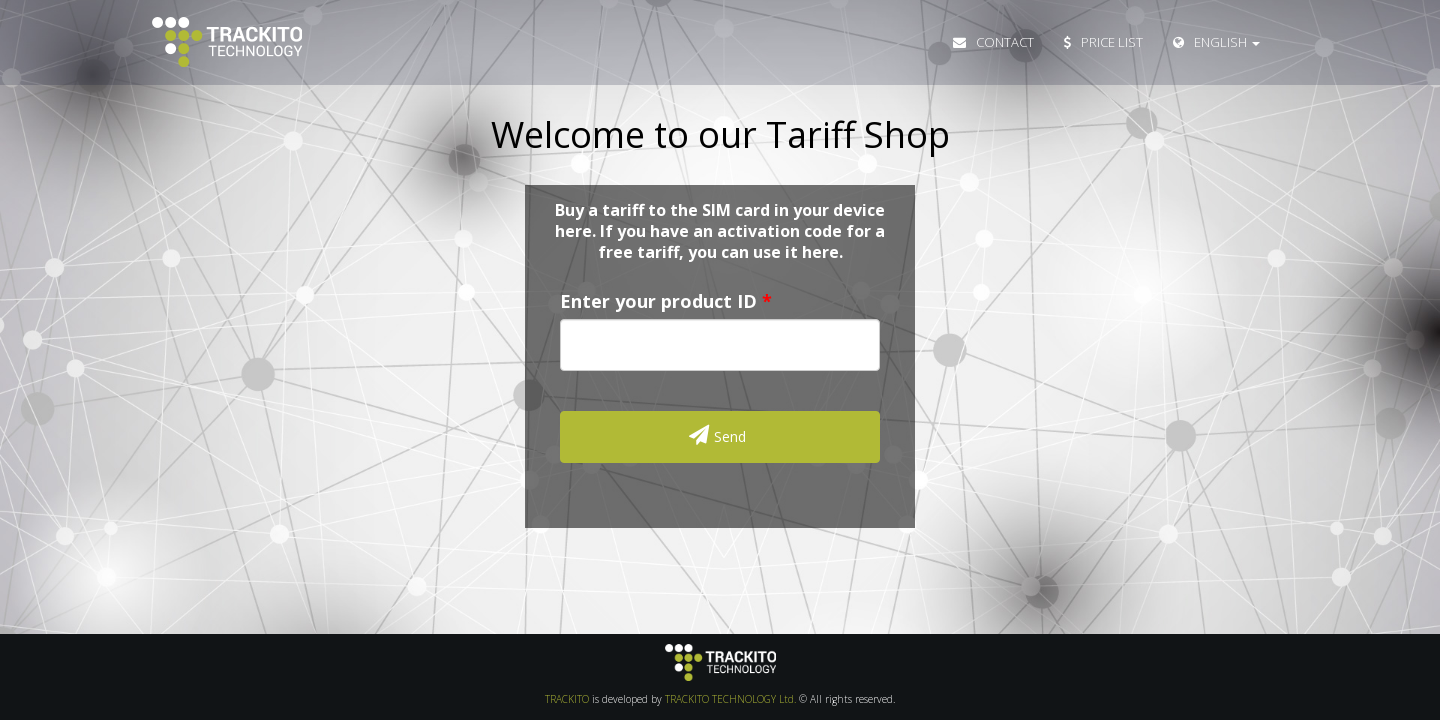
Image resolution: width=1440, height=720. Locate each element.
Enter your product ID (658, 301)
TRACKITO (567, 699)
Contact (993, 42)
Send (717, 435)
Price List (1103, 42)
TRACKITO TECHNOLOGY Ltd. (730, 699)
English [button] (1216, 42)
